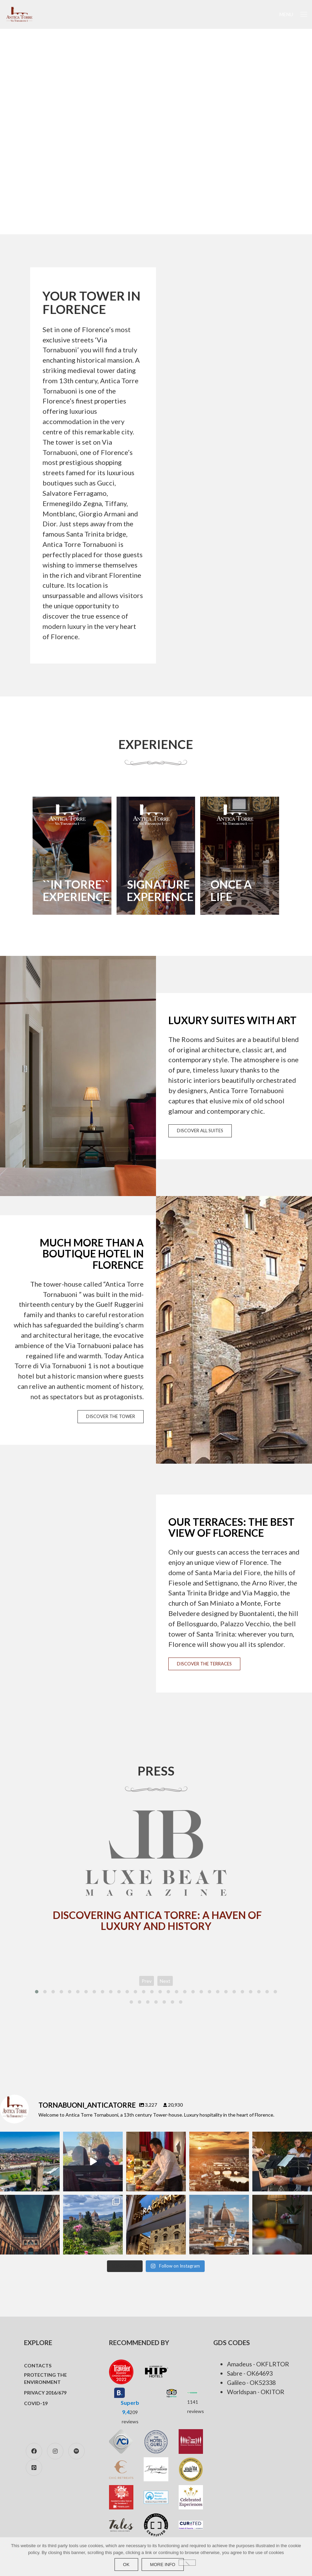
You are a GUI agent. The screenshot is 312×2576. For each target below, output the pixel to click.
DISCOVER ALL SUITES (200, 1137)
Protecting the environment (45, 2380)
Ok (126, 2564)
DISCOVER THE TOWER (110, 1423)
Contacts (37, 2367)
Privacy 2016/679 (45, 2395)
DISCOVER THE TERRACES (204, 1671)
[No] (187, 2563)
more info (163, 2564)
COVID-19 (36, 2405)
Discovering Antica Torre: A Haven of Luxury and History (157, 1922)
